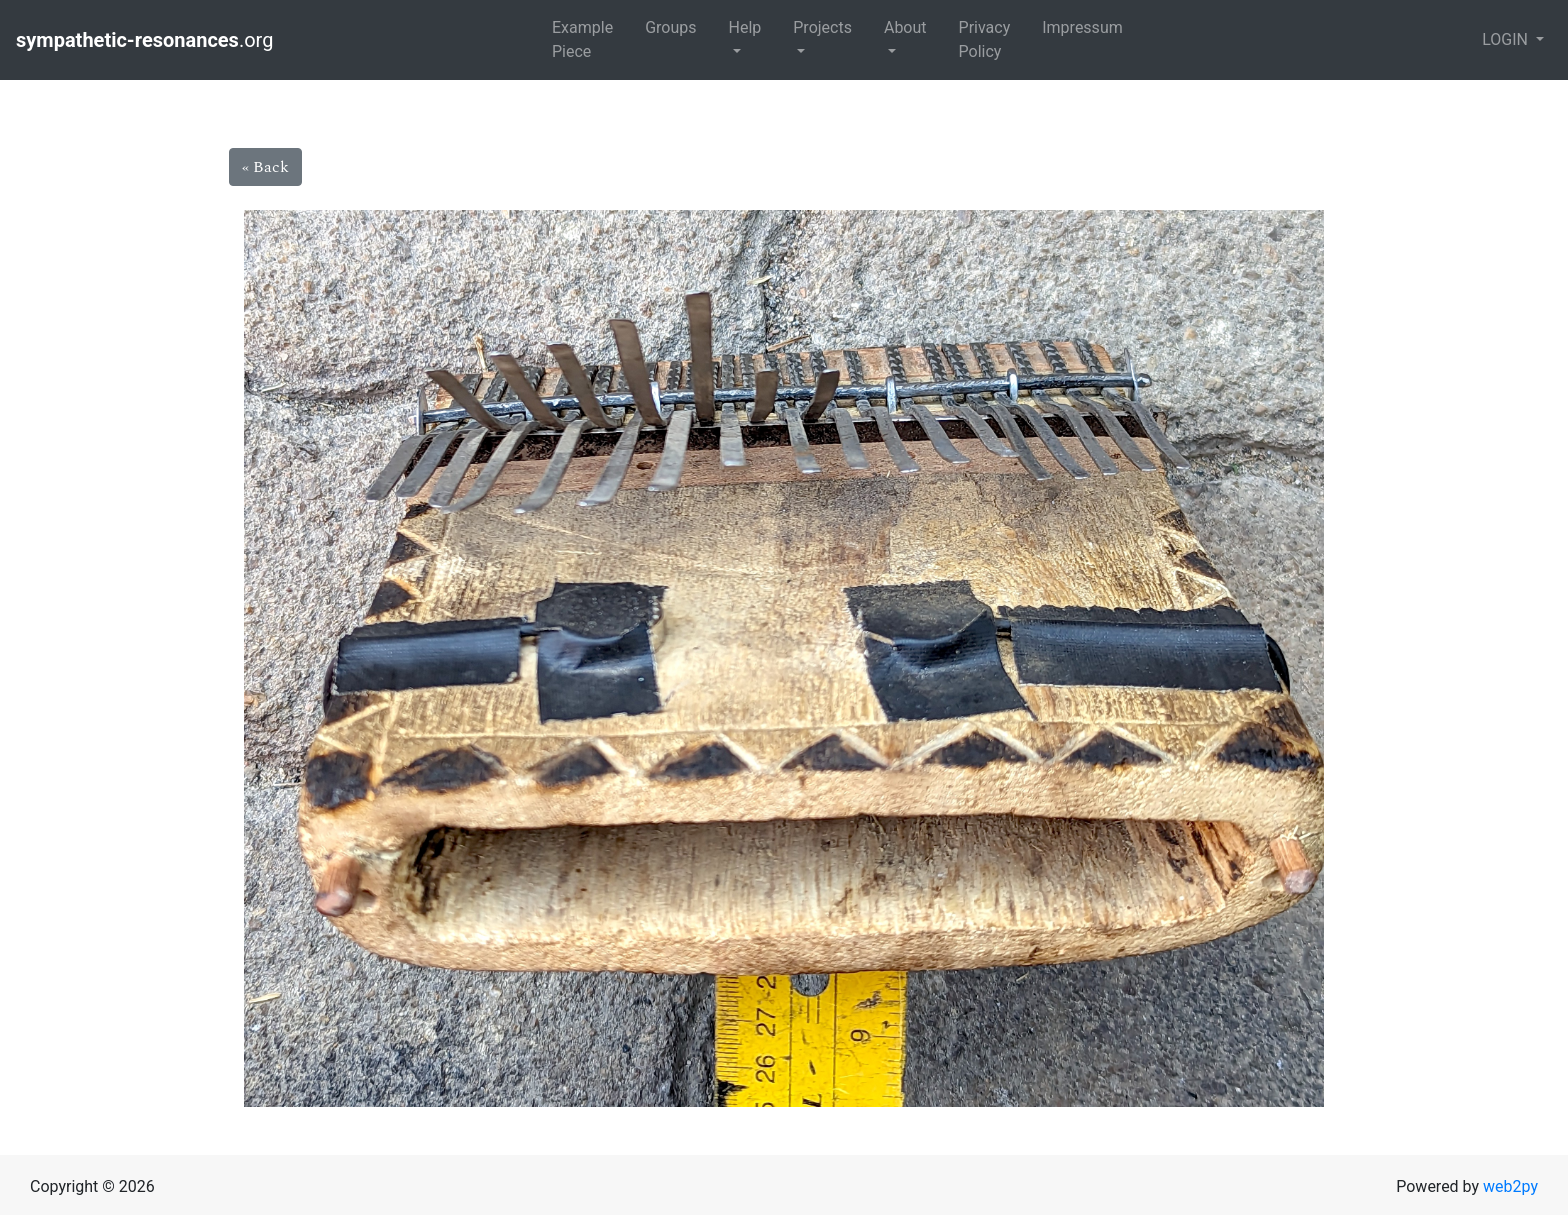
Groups (670, 27)
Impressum (1082, 27)
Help (744, 27)
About (905, 27)
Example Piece (582, 39)
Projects (822, 27)
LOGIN (1507, 39)
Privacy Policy (985, 39)
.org (147, 40)
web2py (1510, 1186)
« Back (265, 167)
